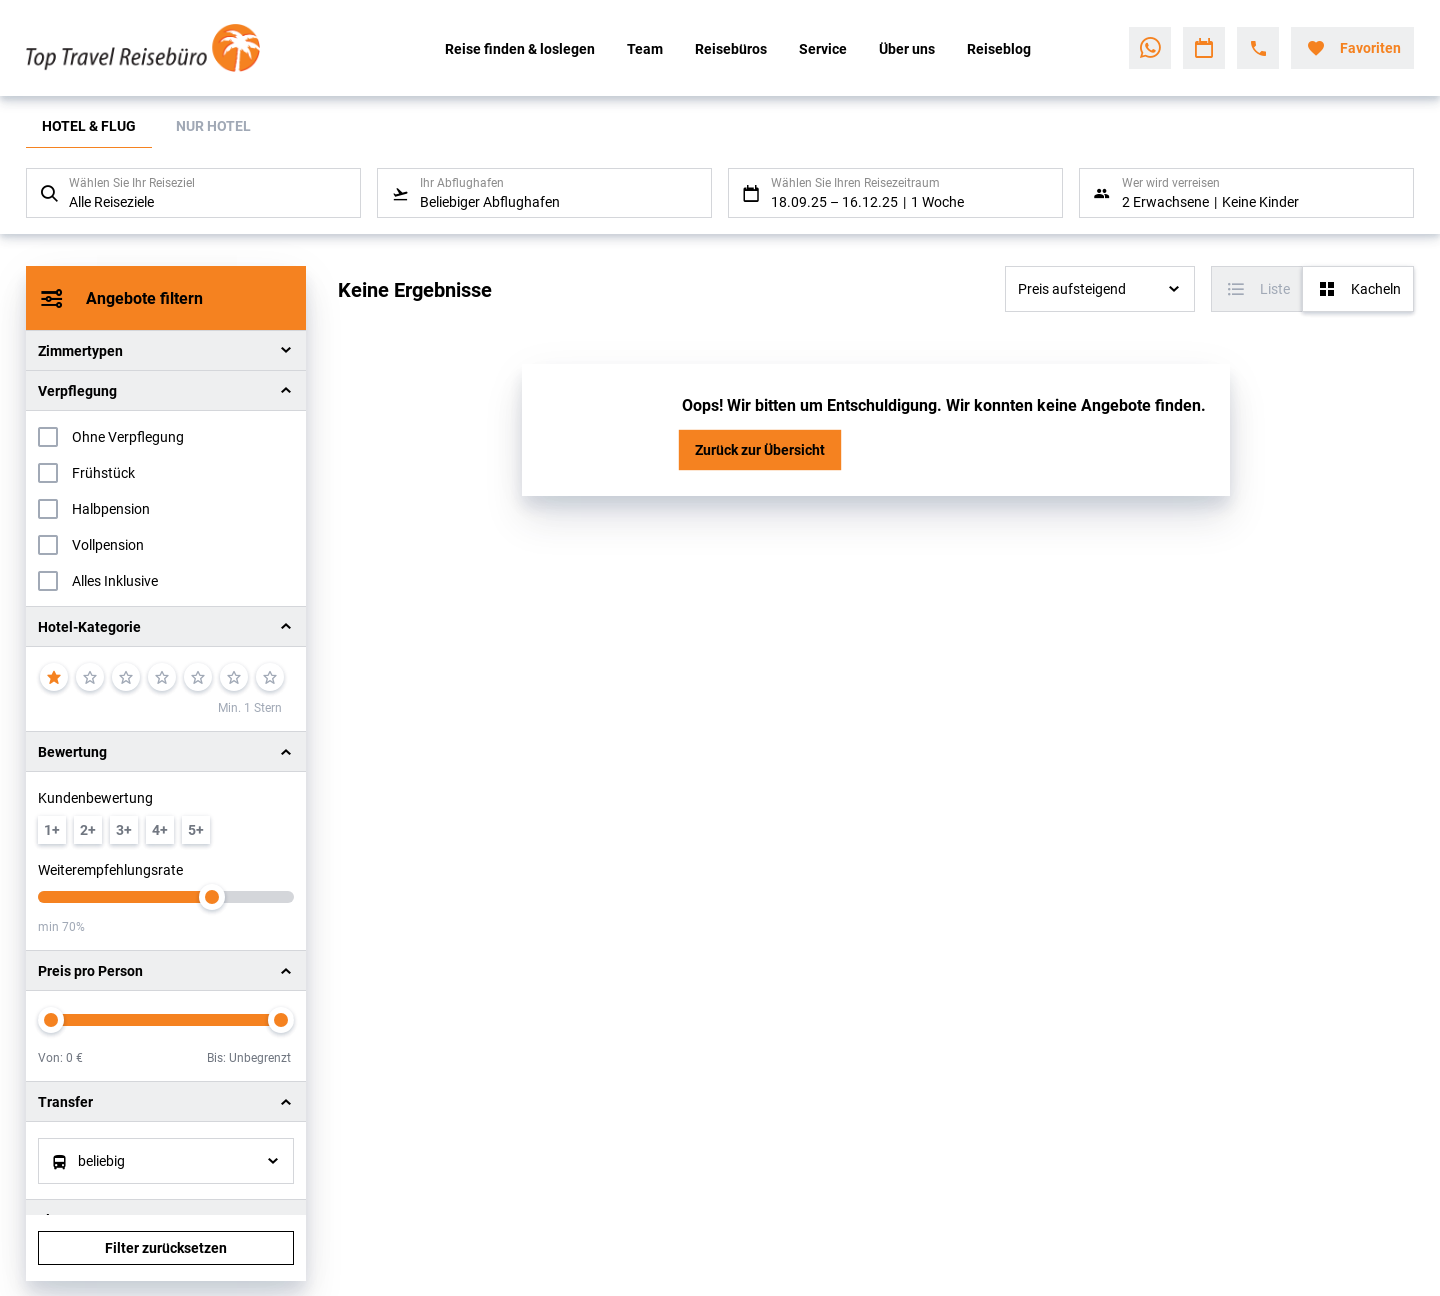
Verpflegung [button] (77, 390)
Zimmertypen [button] (80, 350)
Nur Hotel (213, 125)
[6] (234, 677)
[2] (90, 677)
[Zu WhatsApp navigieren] (1150, 48)
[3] (126, 677)
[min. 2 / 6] (88, 830)
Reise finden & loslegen (520, 48)
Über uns (907, 48)
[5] (198, 677)
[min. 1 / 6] (52, 830)
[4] (162, 677)
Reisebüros (731, 48)
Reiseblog (999, 48)
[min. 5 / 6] (196, 830)
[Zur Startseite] (157, 48)
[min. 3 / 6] (124, 830)
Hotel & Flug (89, 125)
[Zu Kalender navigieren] (1204, 48)
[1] (54, 677)
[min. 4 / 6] (160, 830)
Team (645, 48)
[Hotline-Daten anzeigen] (1258, 48)
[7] (270, 677)
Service (823, 48)
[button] (166, 626)
